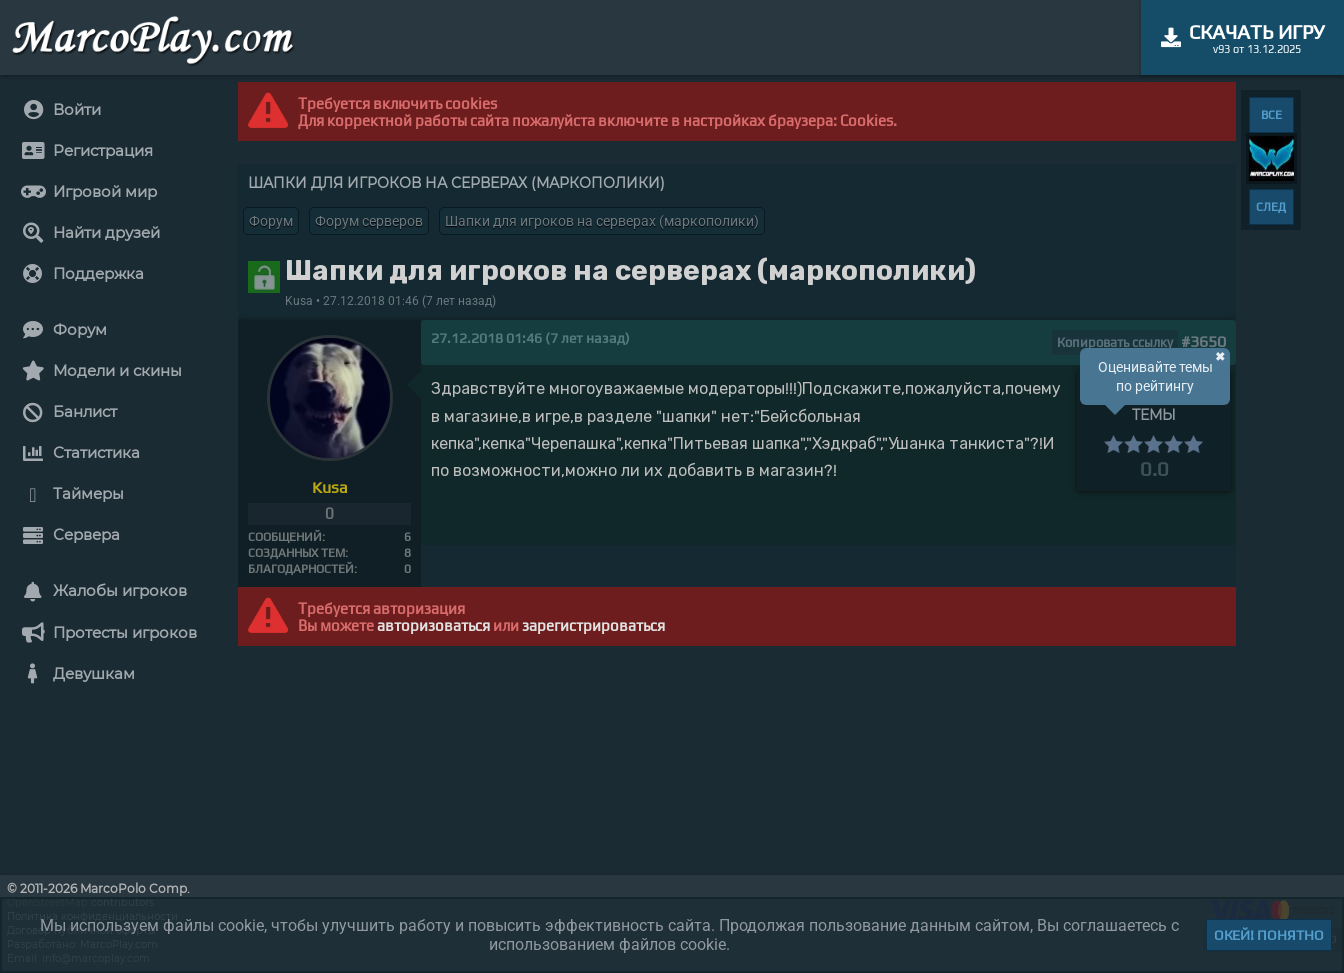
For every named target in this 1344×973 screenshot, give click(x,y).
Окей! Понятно (1269, 935)
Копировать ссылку (1115, 342)
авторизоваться (433, 625)
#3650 (1203, 341)
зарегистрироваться (593, 625)
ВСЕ (1271, 115)
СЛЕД (1271, 207)
